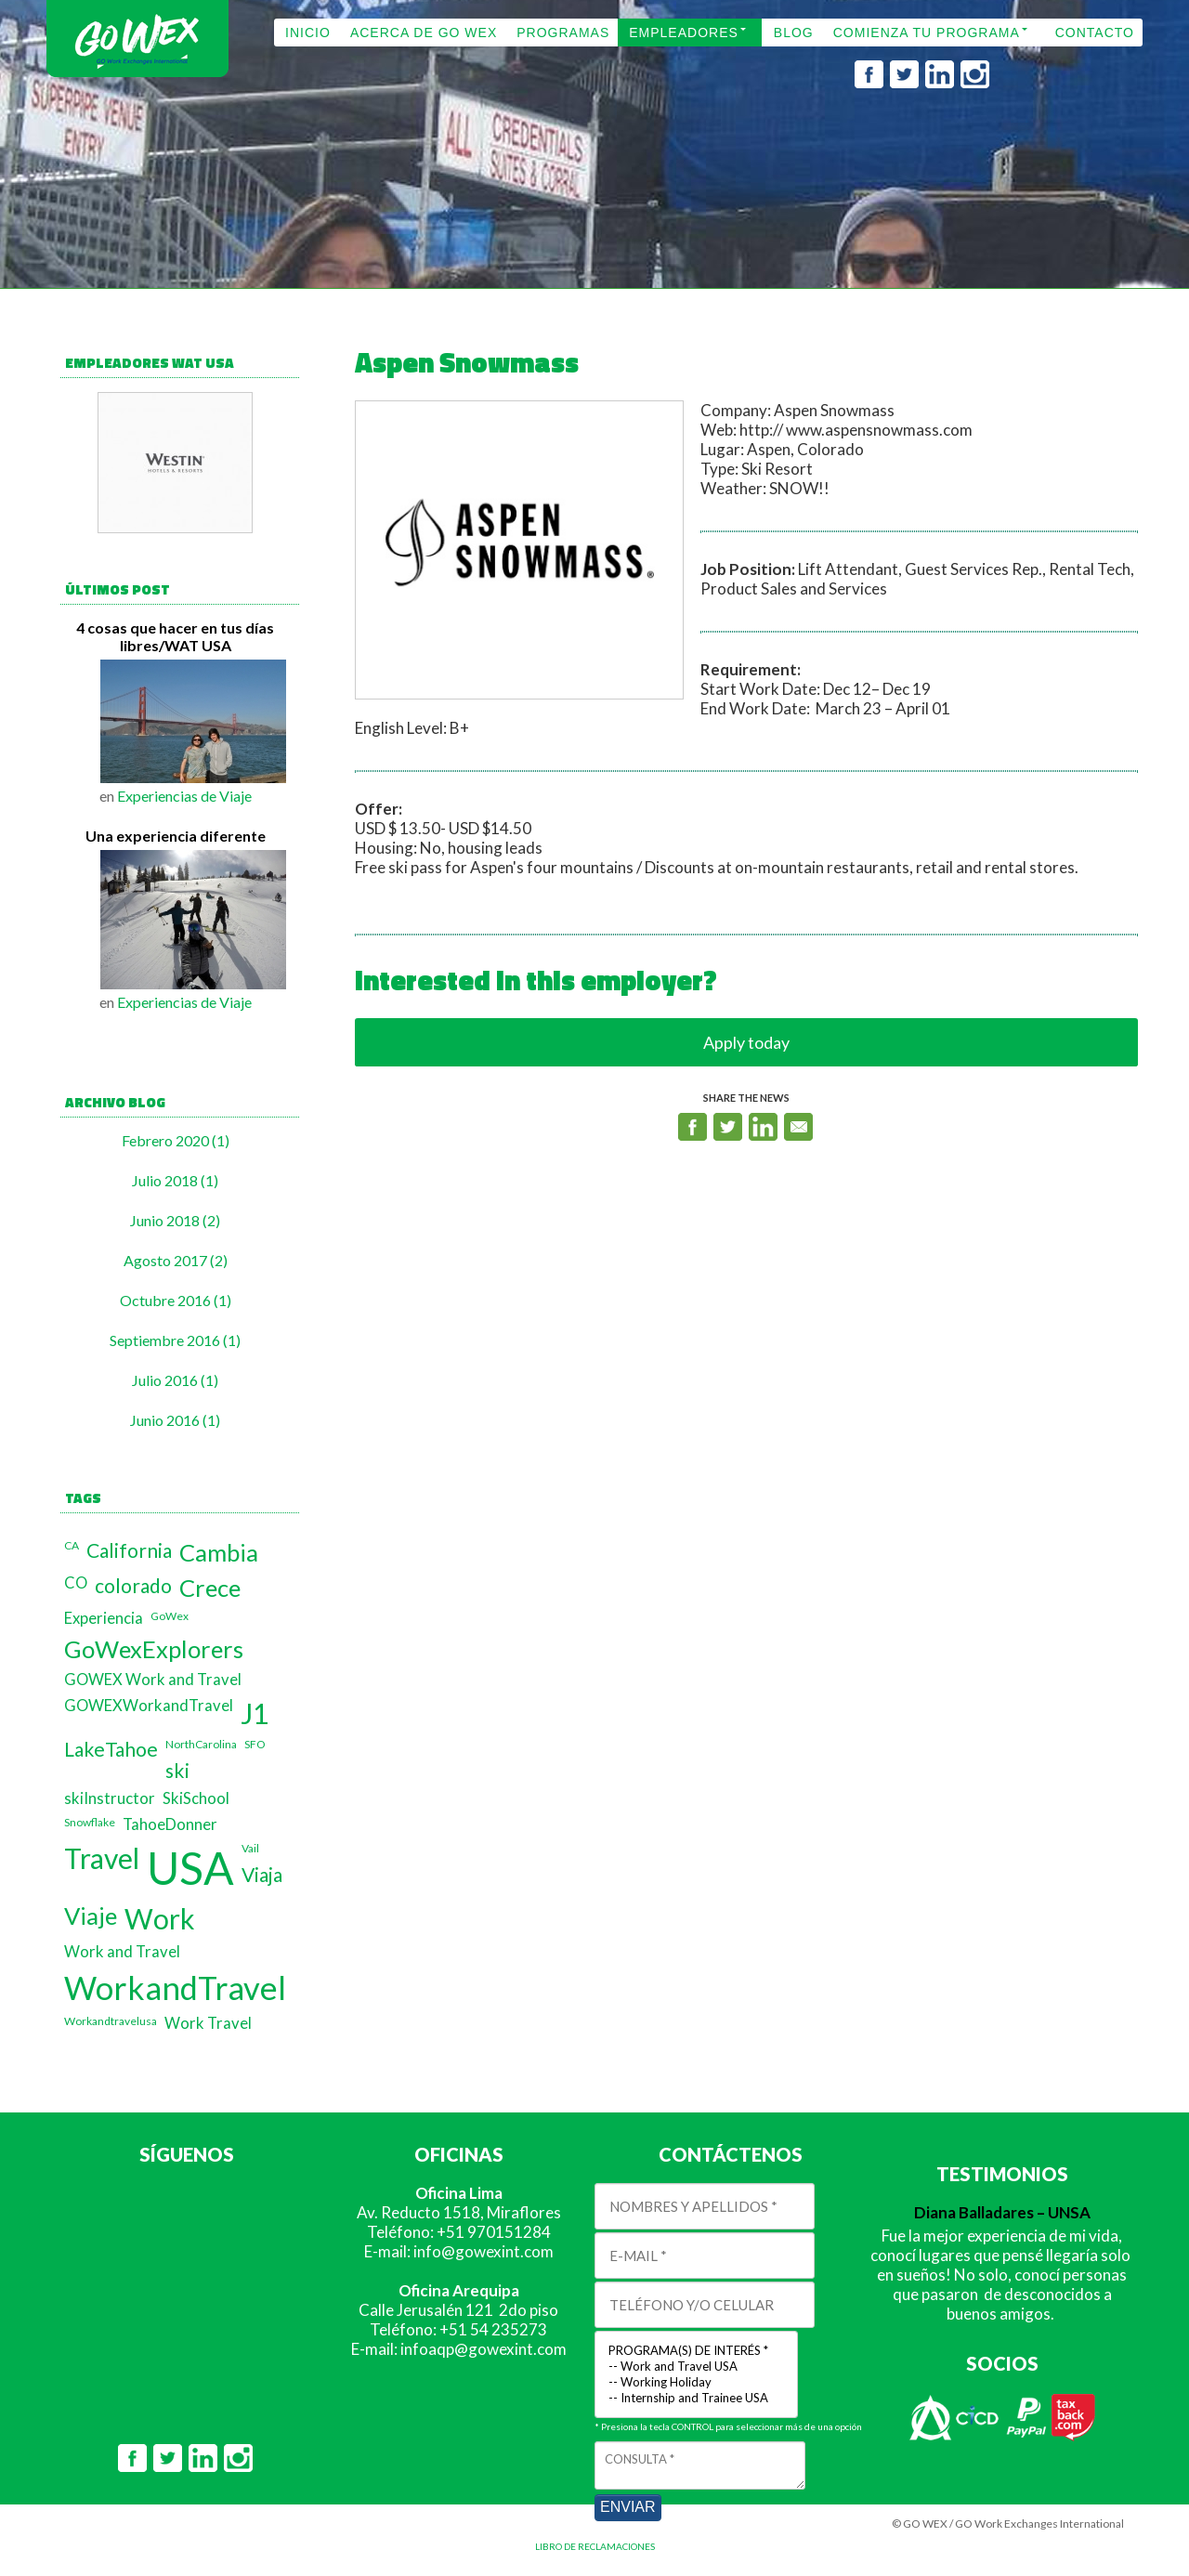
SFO (255, 1744)
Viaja (262, 1874)
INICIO (308, 32)
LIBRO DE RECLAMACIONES (595, 2546)
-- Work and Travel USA (696, 2366)
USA (190, 1867)
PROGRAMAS (562, 32)
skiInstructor (109, 1798)
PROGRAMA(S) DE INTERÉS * (696, 2351)
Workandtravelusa (110, 2021)
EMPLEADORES (683, 32)
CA (71, 1545)
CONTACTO (1094, 32)
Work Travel (208, 2023)
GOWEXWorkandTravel (148, 1705)
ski (177, 1770)
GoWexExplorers (153, 1649)
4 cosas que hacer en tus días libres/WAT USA (175, 636)
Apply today (746, 1042)
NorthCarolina (201, 1744)
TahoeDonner (170, 1824)
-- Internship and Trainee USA (696, 2398)
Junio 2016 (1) (175, 1420)
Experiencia (103, 1618)
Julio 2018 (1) (175, 1180)
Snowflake (89, 1822)
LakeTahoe (111, 1748)
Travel (101, 1858)
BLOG (794, 32)
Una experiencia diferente (175, 835)
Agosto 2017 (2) (176, 1260)
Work (159, 1918)
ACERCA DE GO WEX (423, 32)
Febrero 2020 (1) (175, 1140)
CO (75, 1583)
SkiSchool (196, 1798)
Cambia (218, 1552)
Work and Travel (122, 1951)
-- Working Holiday (696, 2382)
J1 (254, 1713)
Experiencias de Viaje (184, 795)
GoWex (169, 1616)
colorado (133, 1585)
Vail (250, 1848)
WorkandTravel (175, 1987)
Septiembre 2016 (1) (175, 1340)
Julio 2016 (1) (175, 1380)
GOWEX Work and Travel (153, 1679)
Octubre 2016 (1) (175, 1300)
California (129, 1550)
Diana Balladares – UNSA (1002, 2212)
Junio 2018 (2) (175, 1220)
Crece (210, 1588)
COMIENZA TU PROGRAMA (926, 32)
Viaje (90, 1915)
